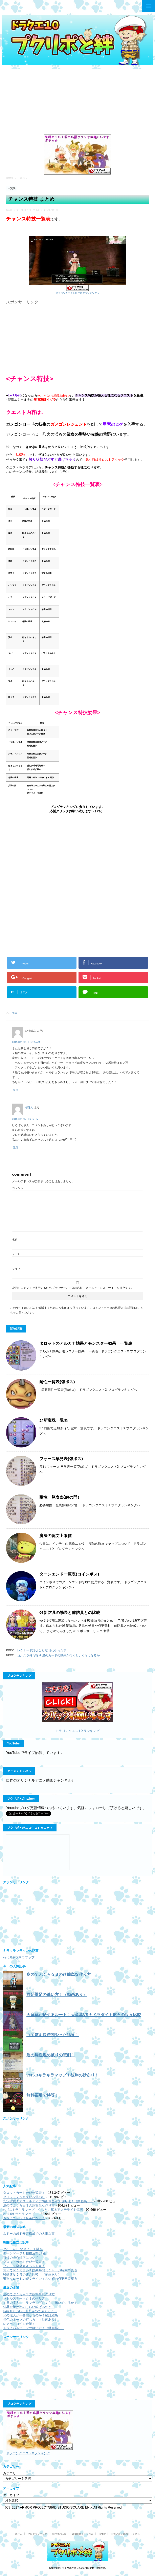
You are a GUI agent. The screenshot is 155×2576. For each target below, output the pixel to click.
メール (16, 1254)
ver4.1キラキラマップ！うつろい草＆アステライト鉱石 (43, 2209)
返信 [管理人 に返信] (15, 1147)
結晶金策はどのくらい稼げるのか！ (29, 2307)
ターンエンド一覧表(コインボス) (69, 1574)
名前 (15, 1239)
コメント (17, 1188)
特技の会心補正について (21, 2257)
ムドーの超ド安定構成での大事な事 (29, 2233)
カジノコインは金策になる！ (24, 2218)
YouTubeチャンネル (82, 2534)
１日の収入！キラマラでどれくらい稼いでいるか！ (40, 2302)
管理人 (29, 1107)
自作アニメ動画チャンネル (125, 2534)
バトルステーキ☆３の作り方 (24, 2298)
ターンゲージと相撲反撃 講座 (24, 2253)
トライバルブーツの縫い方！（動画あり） (33, 2328)
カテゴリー (11, 2473)
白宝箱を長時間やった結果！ (52, 2035)
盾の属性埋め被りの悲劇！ (50, 2055)
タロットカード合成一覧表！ (24, 2192)
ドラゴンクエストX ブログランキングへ (77, 293)
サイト (16, 1268)
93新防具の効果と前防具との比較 (69, 1613)
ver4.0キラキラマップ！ (20, 2214)
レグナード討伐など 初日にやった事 (41, 1650)
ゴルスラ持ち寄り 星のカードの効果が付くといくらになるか (58, 1655)
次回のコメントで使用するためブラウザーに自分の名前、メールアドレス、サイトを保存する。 (73, 1287)
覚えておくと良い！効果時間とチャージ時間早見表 (40, 2270)
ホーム (18, 2534)
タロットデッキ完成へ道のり (24, 2197)
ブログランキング (37, 2534)
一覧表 (14, 1013)
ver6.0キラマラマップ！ (20, 1957)
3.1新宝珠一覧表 (53, 1421)
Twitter (102, 2534)
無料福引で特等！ (42, 2095)
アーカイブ (11, 2495)
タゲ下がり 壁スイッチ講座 (23, 2249)
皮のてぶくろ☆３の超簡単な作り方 (58, 1974)
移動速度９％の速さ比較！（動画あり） (32, 2274)
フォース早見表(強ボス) (61, 1459)
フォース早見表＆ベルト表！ (24, 2266)
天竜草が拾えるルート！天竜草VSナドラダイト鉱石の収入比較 (83, 2014)
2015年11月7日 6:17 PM (25, 1119)
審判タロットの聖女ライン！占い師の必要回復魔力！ (42, 2278)
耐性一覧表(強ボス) (57, 1382)
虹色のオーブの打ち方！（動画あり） (30, 2319)
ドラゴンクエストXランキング (78, 1731)
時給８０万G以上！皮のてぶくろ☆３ (30, 2311)
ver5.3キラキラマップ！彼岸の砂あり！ (62, 2075)
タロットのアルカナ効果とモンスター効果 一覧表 (85, 1344)
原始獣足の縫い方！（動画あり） (56, 1994)
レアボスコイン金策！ (19, 2324)
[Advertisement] (77, 101)
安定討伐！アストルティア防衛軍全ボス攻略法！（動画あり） (48, 2201)
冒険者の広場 (59, 2534)
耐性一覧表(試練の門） (60, 1498)
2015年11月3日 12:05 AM (26, 1042)
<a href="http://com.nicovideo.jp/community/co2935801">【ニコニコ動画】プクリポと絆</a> (37, 1852)
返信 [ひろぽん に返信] (15, 1089)
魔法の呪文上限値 (55, 1536)
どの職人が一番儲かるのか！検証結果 (30, 2315)
